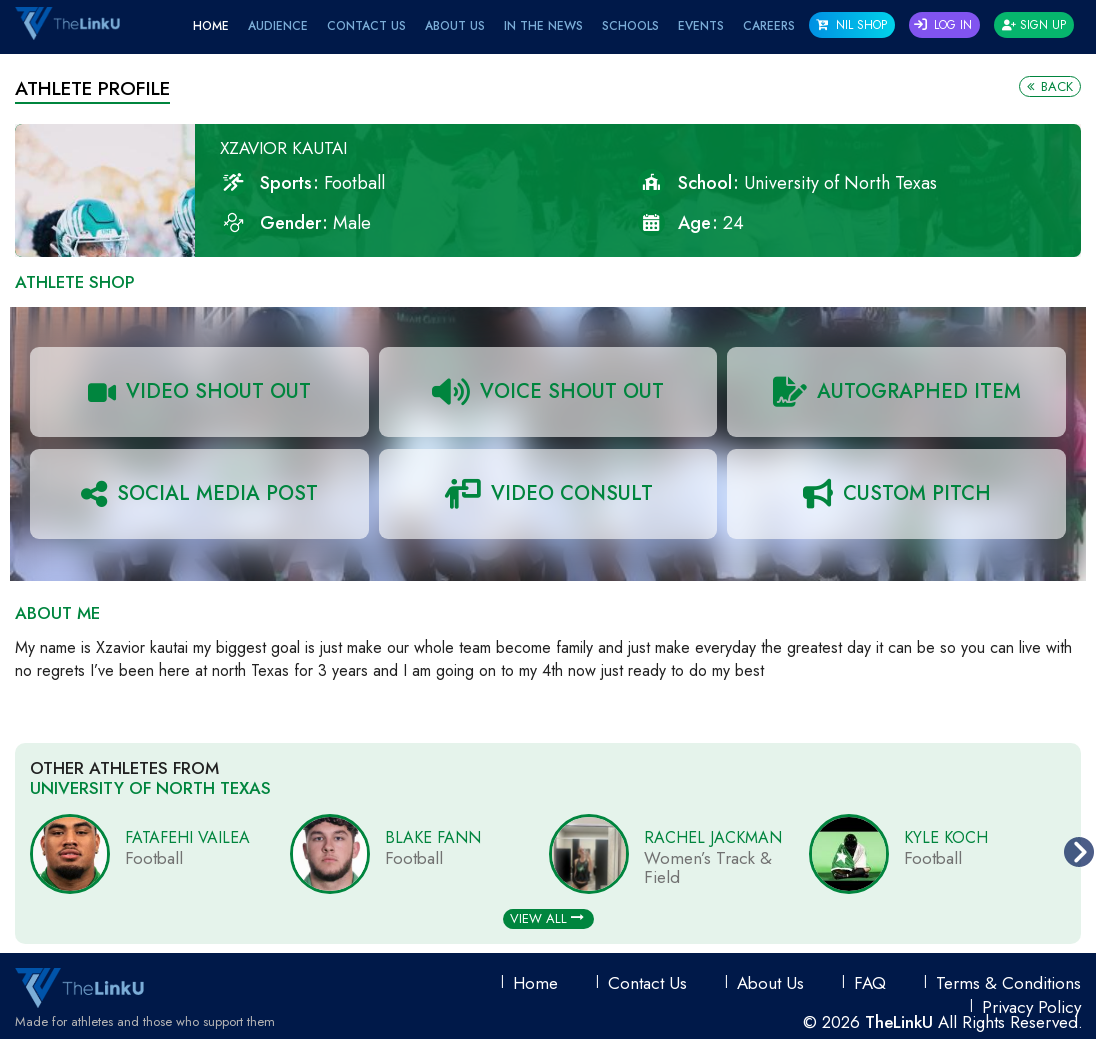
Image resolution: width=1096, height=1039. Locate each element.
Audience (278, 26)
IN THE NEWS (543, 26)
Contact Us (366, 26)
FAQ (870, 983)
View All (547, 918)
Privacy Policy (1031, 1007)
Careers (769, 26)
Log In (943, 25)
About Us (455, 26)
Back (1050, 86)
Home (211, 26)
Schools (630, 26)
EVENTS (701, 26)
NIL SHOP (851, 25)
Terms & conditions (1008, 983)
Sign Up (1034, 25)
